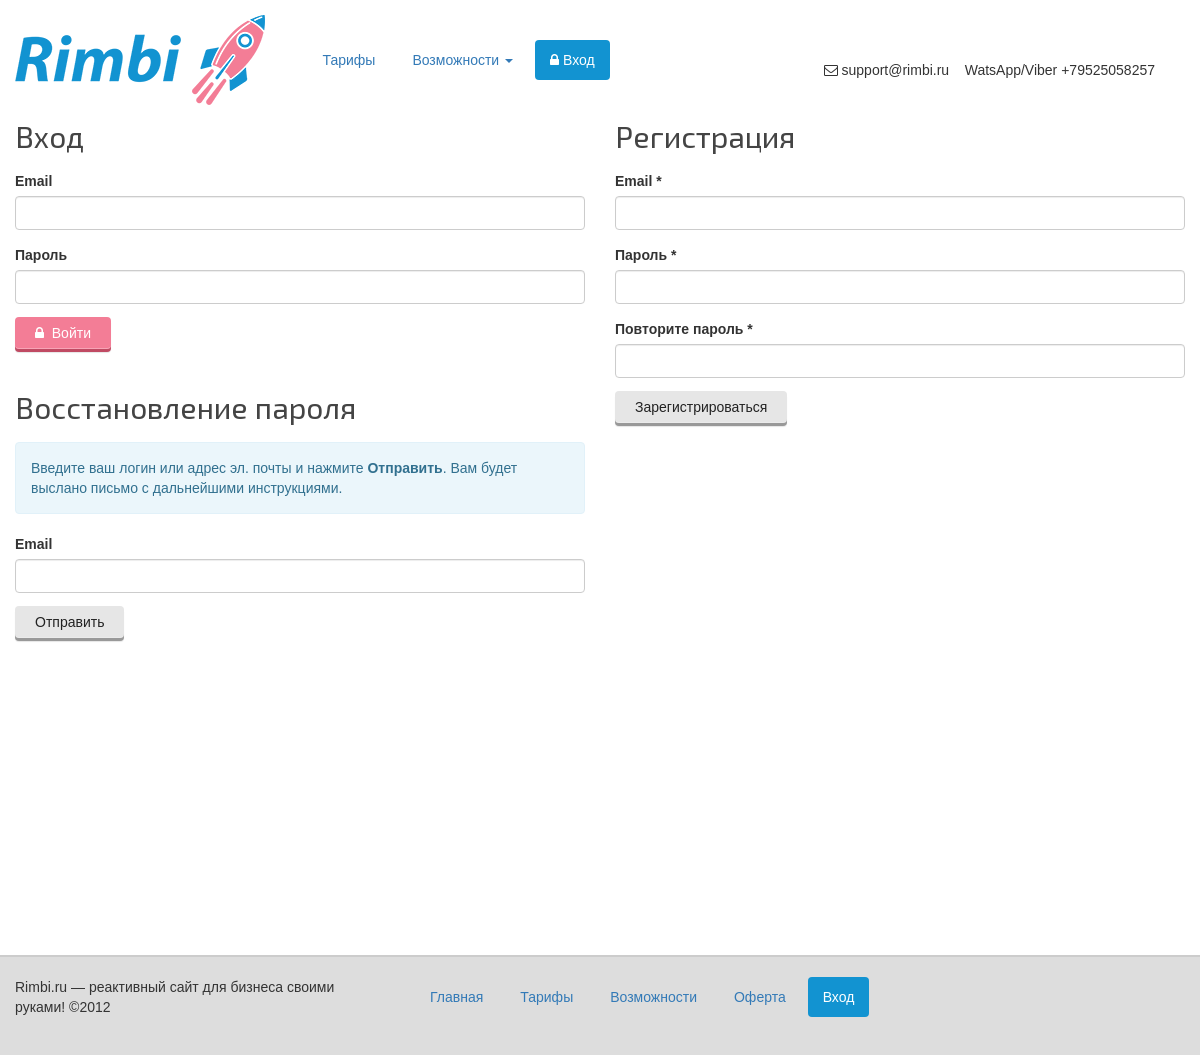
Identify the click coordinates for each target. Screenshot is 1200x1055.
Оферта (760, 997)
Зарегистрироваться (701, 407)
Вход (572, 60)
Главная (456, 997)
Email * (638, 181)
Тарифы (349, 60)
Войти (63, 333)
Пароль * (645, 255)
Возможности (462, 60)
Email (33, 181)
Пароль (41, 255)
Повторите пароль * (684, 329)
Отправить (69, 622)
